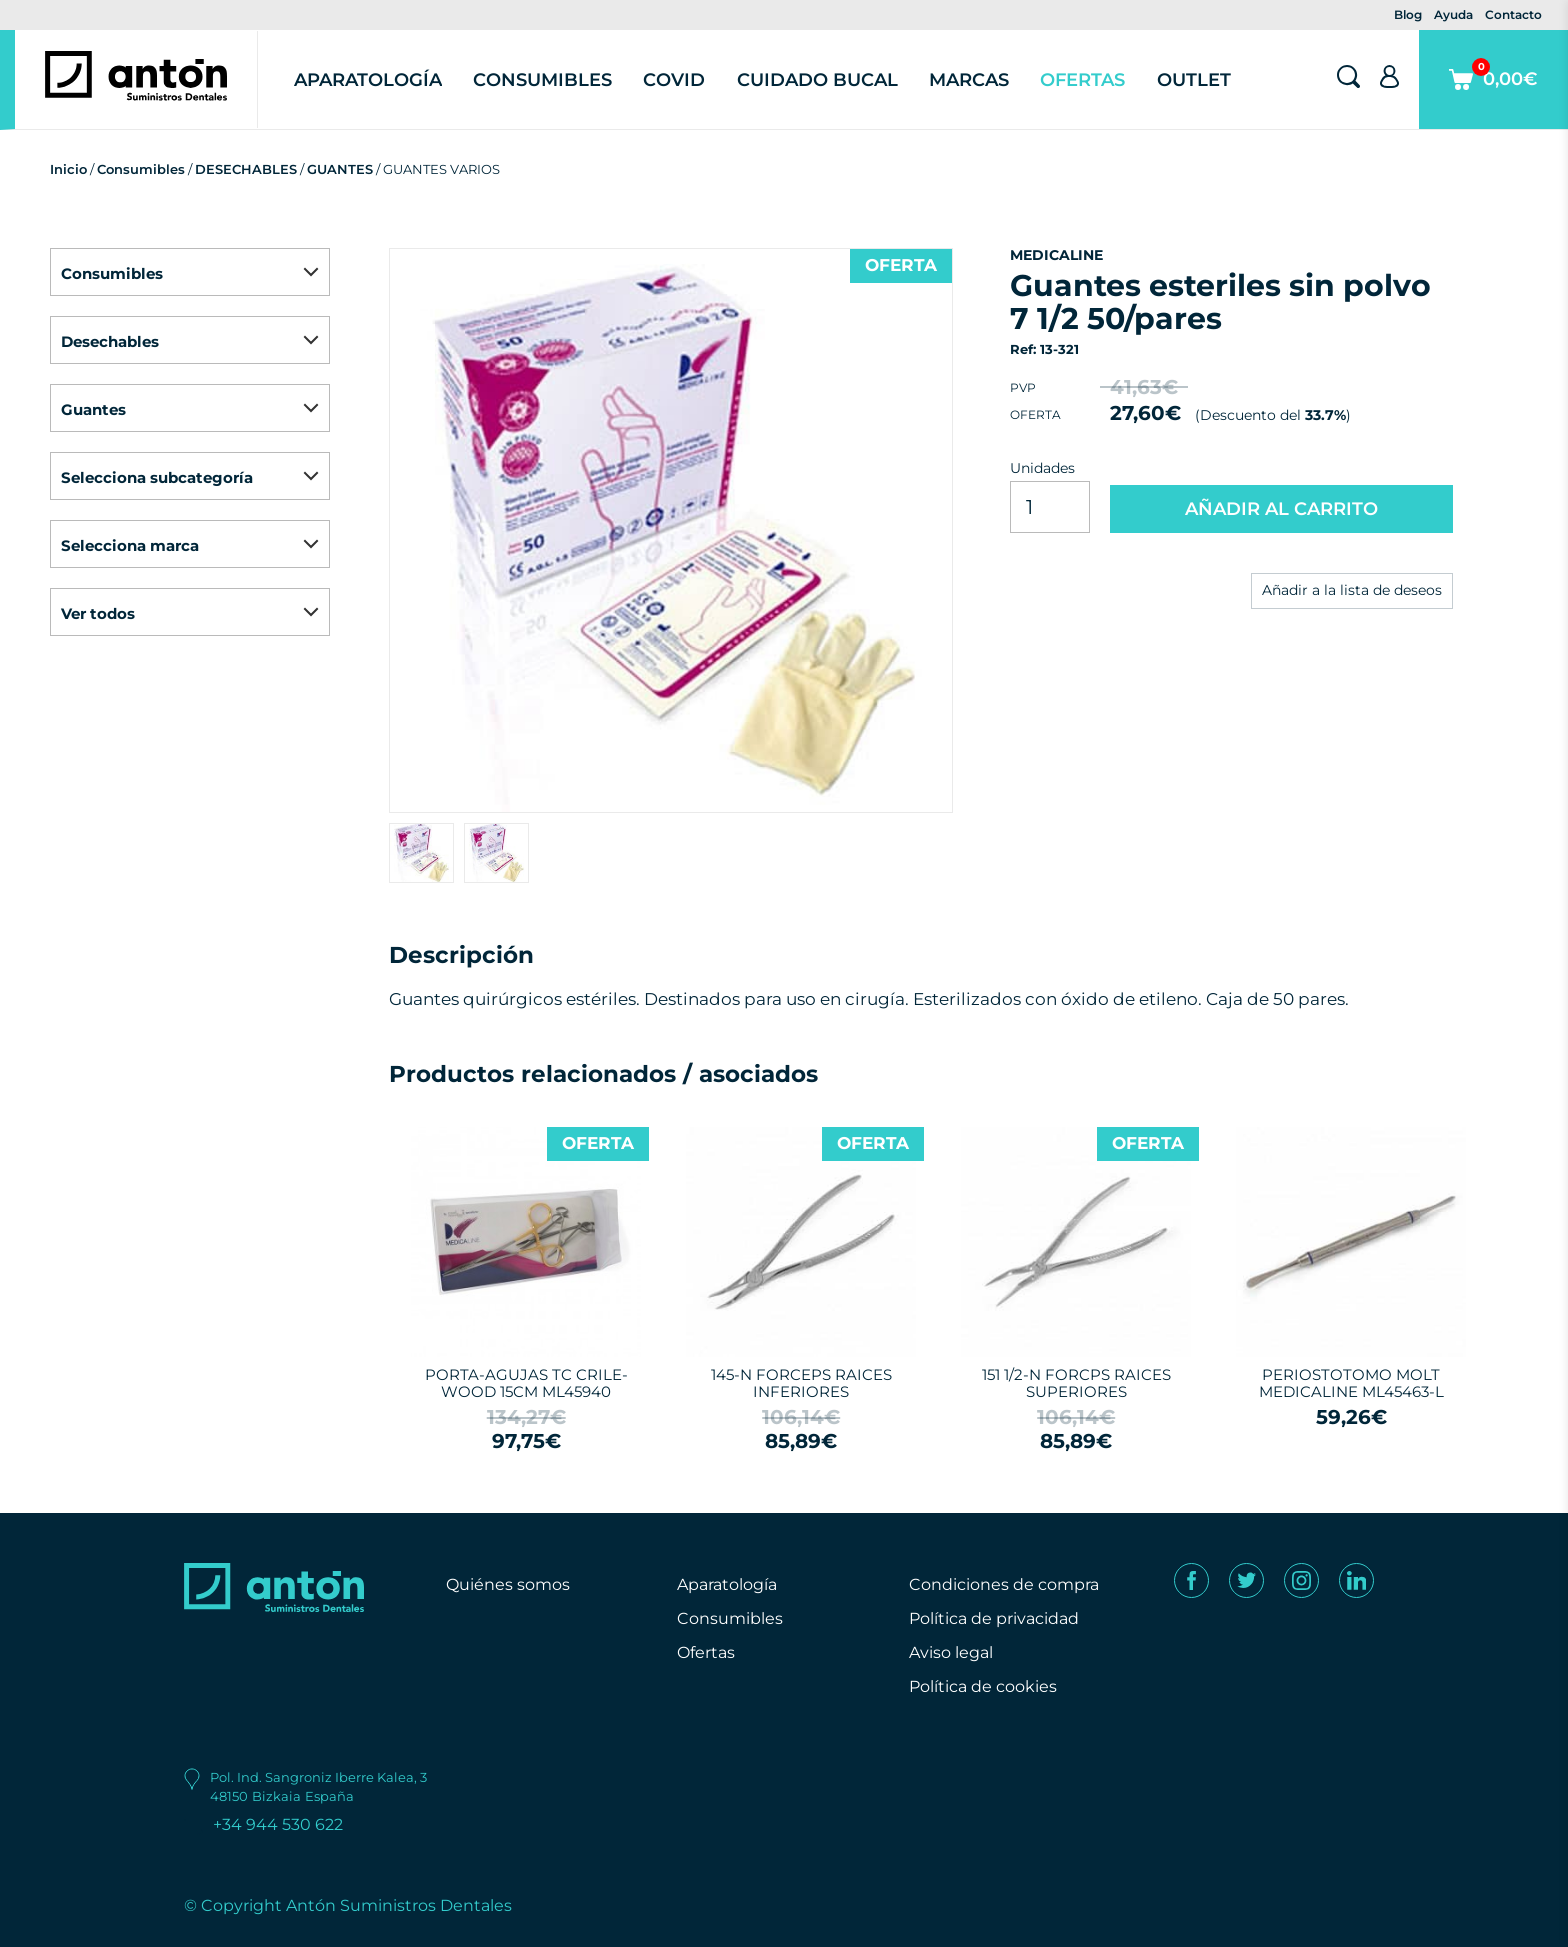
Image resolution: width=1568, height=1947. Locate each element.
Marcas (969, 80)
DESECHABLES (246, 169)
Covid (674, 80)
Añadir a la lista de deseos (1352, 590)
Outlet (1194, 80)
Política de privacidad (994, 1618)
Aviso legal (951, 1652)
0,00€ (1493, 93)
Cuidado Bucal (817, 80)
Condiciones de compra (1004, 1584)
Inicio (68, 169)
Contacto (1513, 14)
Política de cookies (983, 1686)
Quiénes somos (508, 1584)
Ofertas (1082, 80)
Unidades (1042, 468)
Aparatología (368, 80)
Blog (1408, 14)
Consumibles (542, 80)
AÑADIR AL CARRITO (1281, 509)
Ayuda (1453, 14)
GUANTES (340, 169)
